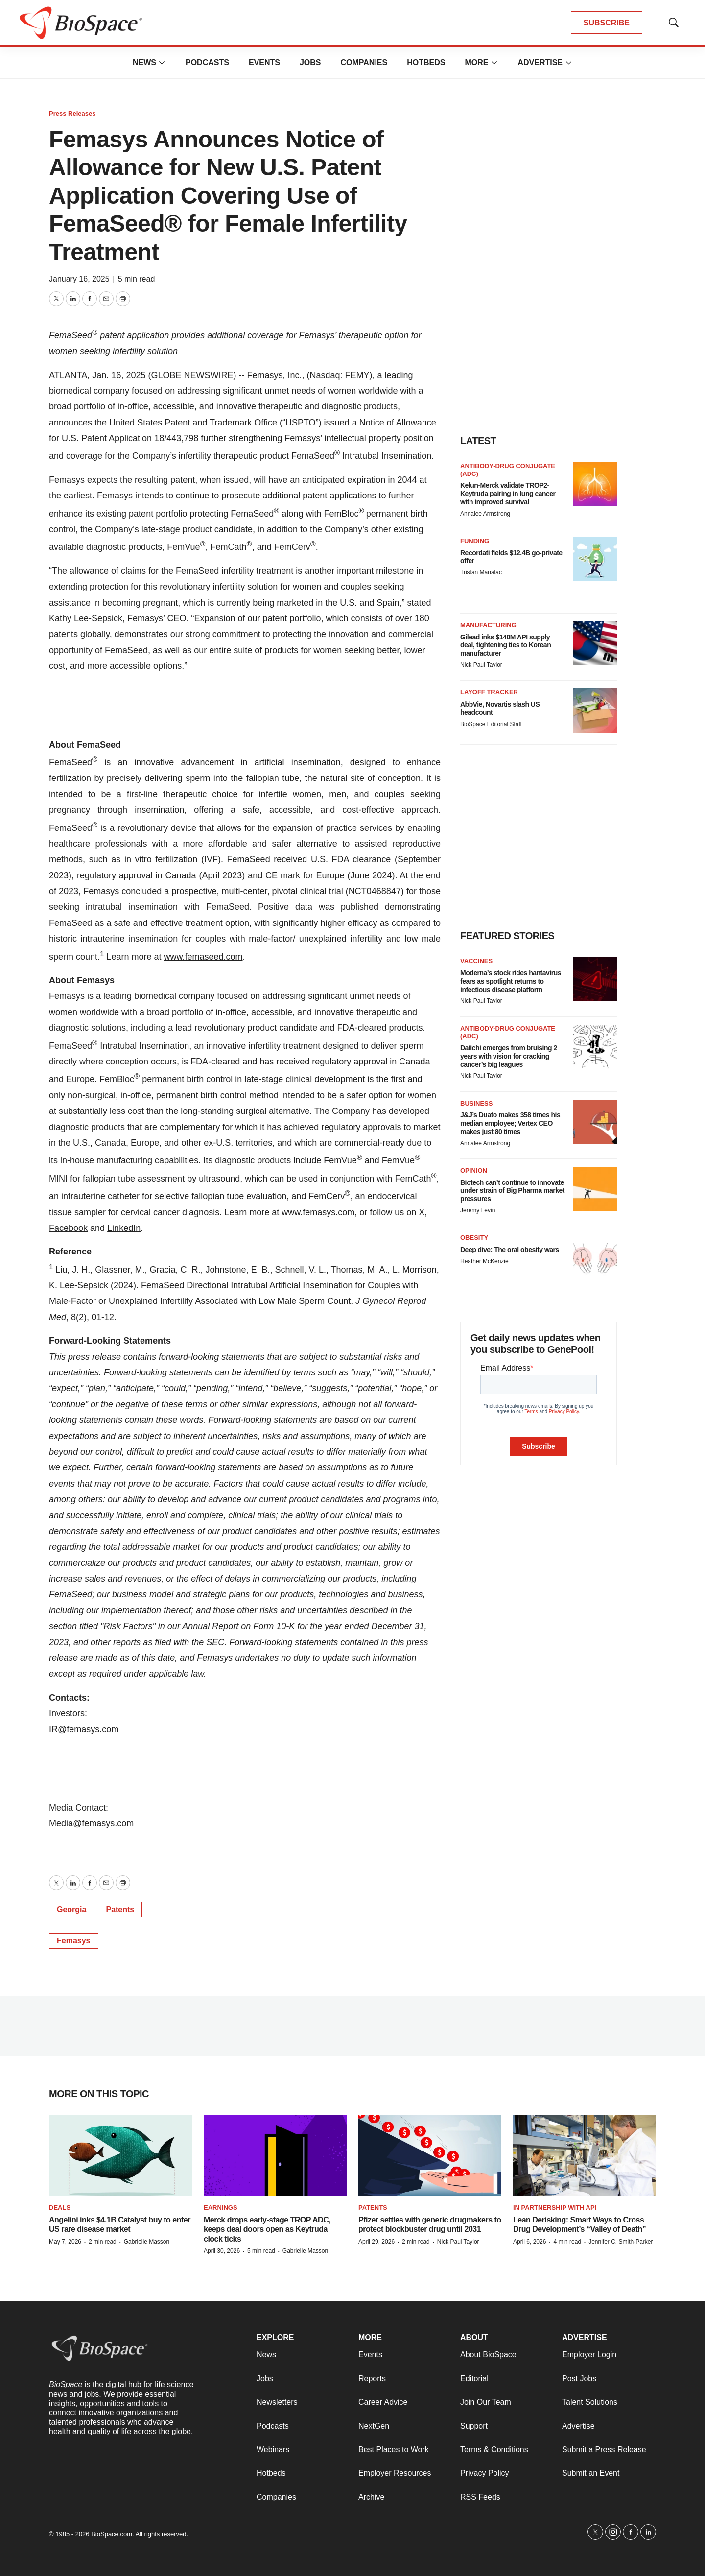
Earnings (220, 2207)
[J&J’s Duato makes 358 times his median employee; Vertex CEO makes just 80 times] (595, 1122)
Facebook (68, 1228)
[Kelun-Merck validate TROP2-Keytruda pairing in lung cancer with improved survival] (595, 484)
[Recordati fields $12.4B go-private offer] (595, 559)
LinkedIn (124, 1228)
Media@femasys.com (91, 1823)
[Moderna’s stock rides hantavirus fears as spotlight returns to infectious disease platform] (595, 979)
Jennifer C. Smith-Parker (620, 2241)
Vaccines (476, 961)
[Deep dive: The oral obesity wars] (595, 1256)
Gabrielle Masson (146, 2241)
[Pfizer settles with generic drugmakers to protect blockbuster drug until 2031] (429, 2155)
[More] (162, 63)
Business (476, 1103)
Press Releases (72, 113)
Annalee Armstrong (485, 513)
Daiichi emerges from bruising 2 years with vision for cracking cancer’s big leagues (508, 1056)
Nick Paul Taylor (481, 665)
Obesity (474, 1237)
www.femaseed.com (203, 957)
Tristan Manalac (481, 572)
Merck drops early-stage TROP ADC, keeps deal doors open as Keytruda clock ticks (267, 2229)
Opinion (473, 1170)
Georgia (71, 1909)
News (144, 62)
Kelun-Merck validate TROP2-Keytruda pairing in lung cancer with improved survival (508, 493)
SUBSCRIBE (607, 23)
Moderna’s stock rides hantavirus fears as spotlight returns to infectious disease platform (510, 981)
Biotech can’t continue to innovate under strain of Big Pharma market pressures (512, 1191)
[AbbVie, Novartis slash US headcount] (595, 710)
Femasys (74, 1941)
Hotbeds (426, 62)
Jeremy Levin (477, 1210)
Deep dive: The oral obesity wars (509, 1249)
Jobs (310, 62)
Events (264, 62)
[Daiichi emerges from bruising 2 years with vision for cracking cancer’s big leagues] (595, 1047)
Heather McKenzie (484, 1261)
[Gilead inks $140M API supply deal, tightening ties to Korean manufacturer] (595, 643)
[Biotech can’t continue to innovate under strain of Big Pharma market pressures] (595, 1189)
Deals (59, 2207)
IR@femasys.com (83, 1729)
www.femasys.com (318, 1212)
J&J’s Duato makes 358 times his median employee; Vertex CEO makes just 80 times (510, 1123)
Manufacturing (488, 625)
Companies (363, 62)
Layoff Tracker (489, 692)
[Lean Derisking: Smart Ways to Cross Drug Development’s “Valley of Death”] (584, 2155)
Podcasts (207, 62)
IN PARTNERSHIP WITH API (554, 2207)
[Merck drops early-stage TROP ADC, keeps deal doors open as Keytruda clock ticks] (275, 2155)
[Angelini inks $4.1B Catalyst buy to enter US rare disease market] (120, 2155)
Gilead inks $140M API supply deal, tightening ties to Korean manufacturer (505, 645)
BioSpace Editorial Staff (491, 724)
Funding (474, 540)
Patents (120, 1909)
